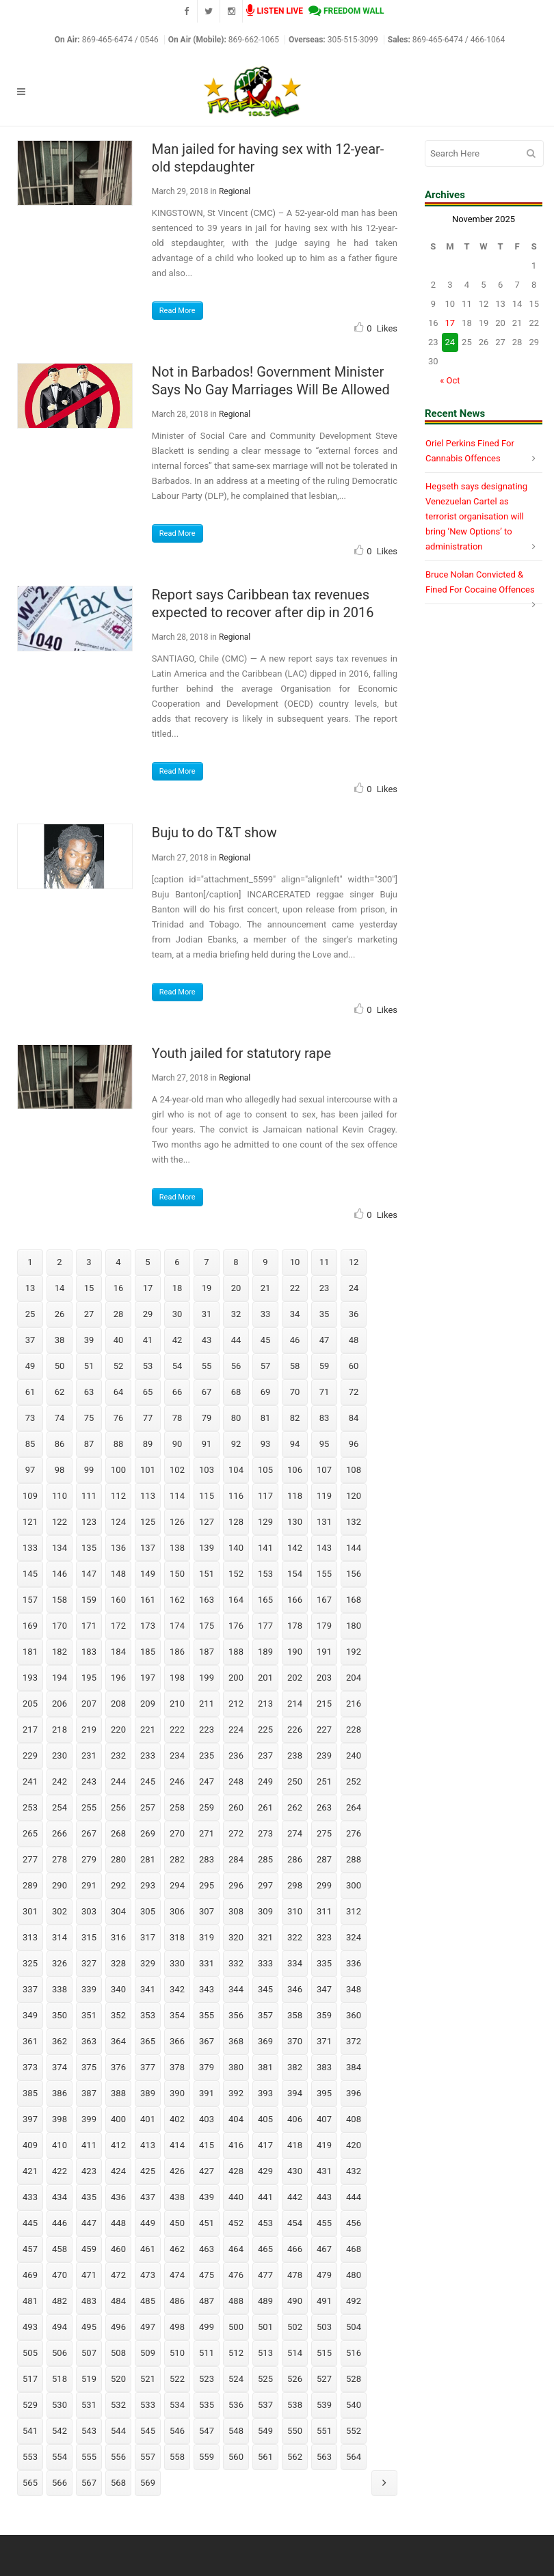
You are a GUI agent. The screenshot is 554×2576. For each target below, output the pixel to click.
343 (206, 1989)
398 (59, 2119)
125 (147, 1522)
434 (59, 2197)
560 (235, 2457)
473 (147, 2275)
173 (147, 1626)
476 (235, 2275)
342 (177, 1989)
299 (324, 1885)
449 (147, 2223)
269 (147, 1833)
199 (206, 1677)
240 (353, 1755)
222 (177, 1729)
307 (206, 1911)
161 (147, 1600)
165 (265, 1600)
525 (265, 2379)
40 (119, 1340)
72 (354, 1392)
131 (324, 1522)
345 (265, 1989)
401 (147, 2119)
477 (265, 2275)
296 (235, 1885)
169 (30, 1626)
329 (147, 1963)
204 (353, 1677)
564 (353, 2457)
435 (88, 2197)
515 (324, 2353)
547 (206, 2431)
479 (324, 2275)
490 (294, 2301)
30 (177, 1314)
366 (177, 2041)
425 (147, 2171)
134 (59, 1548)
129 (265, 1522)
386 (59, 2093)
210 (177, 1703)
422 (59, 2171)
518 (59, 2379)
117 (265, 1496)
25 (30, 1314)
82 (295, 1418)
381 (265, 2067)
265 (30, 1833)
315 (88, 1937)
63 (89, 1392)
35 (324, 1314)
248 (235, 1781)
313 (30, 1937)
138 (177, 1548)
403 (206, 2119)
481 (30, 2301)
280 (118, 1859)
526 (294, 2379)
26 (60, 1314)
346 (294, 1989)
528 (353, 2379)
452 (235, 2223)
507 (88, 2353)
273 (265, 1833)
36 (354, 1314)
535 (206, 2405)
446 (59, 2223)
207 (88, 1703)
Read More (177, 310)
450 (177, 2223)
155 (324, 1574)
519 (88, 2379)
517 (30, 2379)
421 (30, 2171)
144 (353, 1548)
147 (88, 1574)
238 (294, 1755)
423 (88, 2171)
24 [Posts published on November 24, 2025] (450, 342)
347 (324, 1989)
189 (265, 1651)
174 (177, 1626)
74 (60, 1418)
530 (59, 2405)
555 (88, 2457)
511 (206, 2353)
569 (147, 2483)
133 (30, 1548)
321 (265, 1937)
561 (265, 2457)
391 (206, 2093)
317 (147, 1937)
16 (119, 1288)
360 (353, 2015)
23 (324, 1288)
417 (265, 2145)
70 (295, 1392)
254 (59, 1807)
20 (236, 1288)
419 (324, 2145)
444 (353, 2197)
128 (235, 1522)
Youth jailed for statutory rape (241, 1053)
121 (30, 1522)
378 (177, 2067)
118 (294, 1496)
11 (324, 1262)
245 (147, 1781)
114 (177, 1496)
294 (177, 1885)
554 (59, 2457)
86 (60, 1444)
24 (354, 1288)
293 (147, 1885)
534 (177, 2405)
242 (59, 1781)
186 (177, 1651)
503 (324, 2327)
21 (266, 1288)
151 (206, 1574)
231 (88, 1755)
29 (148, 1314)
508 (118, 2353)
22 (295, 1288)
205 (30, 1703)
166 (294, 1600)
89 (148, 1444)
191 (324, 1651)
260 (235, 1807)
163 (206, 1600)
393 (265, 2093)
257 (147, 1807)
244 (118, 1781)
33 (266, 1314)
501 (265, 2327)
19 (207, 1288)
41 (148, 1340)
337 (30, 1989)
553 (30, 2457)
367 (206, 2041)
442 (294, 2197)
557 (147, 2457)
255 (88, 1807)
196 (118, 1677)
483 (88, 2301)
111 (88, 1496)
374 (59, 2067)
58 (295, 1366)
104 (235, 1470)
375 (88, 2067)
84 (354, 1418)
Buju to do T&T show (214, 832)
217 (30, 1729)
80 (236, 1418)
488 (235, 2301)
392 (235, 2093)
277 (30, 1859)
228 (353, 1729)
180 (353, 1626)
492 (353, 2301)
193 (30, 1677)
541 (30, 2431)
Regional (234, 191)
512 (235, 2353)
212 (235, 1703)
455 (324, 2223)
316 (118, 1937)
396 (353, 2093)
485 (147, 2301)
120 (353, 1496)
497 (147, 2327)
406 (294, 2119)
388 (118, 2093)
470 (59, 2275)
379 (206, 2067)
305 (147, 1911)
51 (89, 1366)
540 (353, 2405)
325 (30, 1963)
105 (265, 1470)
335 (324, 1963)
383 (324, 2067)
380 (235, 2067)
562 (294, 2457)
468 (353, 2249)
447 (88, 2223)
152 (235, 1574)
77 (148, 1418)
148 (118, 1574)
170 (59, 1626)
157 (30, 1600)
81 (266, 1418)
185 (147, 1651)
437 (147, 2197)
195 (88, 1677)
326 (59, 1963)
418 (294, 2145)
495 (88, 2327)
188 (235, 1651)
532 (118, 2405)
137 (147, 1548)
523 (206, 2379)
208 (118, 1703)
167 (324, 1600)
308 (235, 1911)
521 (147, 2379)
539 (324, 2405)
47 (324, 1340)
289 (30, 1885)
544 (118, 2431)
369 (265, 2041)
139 (206, 1548)
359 (324, 2015)
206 (59, 1703)
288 (353, 1859)
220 (118, 1729)
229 (30, 1755)
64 (119, 1392)
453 (265, 2223)
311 (324, 1911)
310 (294, 1911)
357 (265, 2015)
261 (265, 1807)
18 (177, 1288)
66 (177, 1392)
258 (177, 1807)
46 (295, 1340)
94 (295, 1444)
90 (177, 1444)
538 (294, 2405)
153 (265, 1574)
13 (30, 1288)
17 (148, 1288)
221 (147, 1729)
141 (265, 1548)
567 (88, 2483)
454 (294, 2223)
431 (324, 2171)
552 (353, 2431)
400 (118, 2119)
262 (294, 1807)
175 (206, 1626)
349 (30, 2015)
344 (235, 1989)
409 (30, 2145)
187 (206, 1651)
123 (88, 1522)
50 (60, 1366)
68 (236, 1392)
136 (118, 1548)
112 (118, 1496)
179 (324, 1626)
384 (353, 2067)
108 (353, 1470)
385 (30, 2093)
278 (59, 1859)
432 (353, 2171)
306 (177, 1911)
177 (265, 1626)
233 (147, 1755)
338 (59, 1989)
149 (147, 1574)
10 (295, 1262)
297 (265, 1885)
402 (177, 2119)
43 (207, 1340)
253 (30, 1807)
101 (147, 1470)
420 (353, 2145)
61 (30, 1392)
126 (177, 1522)
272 (235, 1833)
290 (59, 1885)
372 (353, 2041)
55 (207, 1366)
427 (206, 2171)
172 (118, 1626)
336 (353, 1963)
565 (30, 2483)
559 (206, 2457)
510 (177, 2353)
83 (324, 1418)
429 (265, 2171)
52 (119, 1366)
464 (235, 2249)
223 (206, 1729)
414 (177, 2145)
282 (177, 1859)
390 (177, 2093)
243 (88, 1781)
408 (353, 2119)
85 (30, 1444)
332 (235, 1963)
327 (88, 1963)
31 (207, 1314)
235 (206, 1755)
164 (235, 1600)
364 (118, 2041)
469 (30, 2275)
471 (88, 2275)
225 (265, 1729)
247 (206, 1781)
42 (177, 1340)
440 (235, 2197)
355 (206, 2015)
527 (324, 2379)
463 (206, 2249)
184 (118, 1651)
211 (206, 1703)
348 (353, 1989)
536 (235, 2405)
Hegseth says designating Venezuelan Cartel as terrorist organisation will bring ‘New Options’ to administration (476, 516)
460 (118, 2249)
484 (118, 2301)
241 (30, 1781)
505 (30, 2353)
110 (59, 1496)
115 (206, 1496)
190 (294, 1651)
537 (265, 2405)
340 (118, 1989)
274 (294, 1833)
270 (177, 1833)
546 (177, 2431)
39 (89, 1340)
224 (235, 1729)
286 (294, 1859)
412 (118, 2145)
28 (119, 1314)
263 (324, 1807)
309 (265, 1911)
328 (118, 1963)
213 (265, 1703)
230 (59, 1755)
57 (266, 1366)
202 (294, 1677)
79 (207, 1418)
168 (353, 1600)
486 (177, 2301)
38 (60, 1340)
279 (88, 1859)
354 (177, 2015)
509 (147, 2353)
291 (88, 1885)
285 (265, 1859)
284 (235, 1859)
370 (294, 2041)
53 (148, 1366)
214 (294, 1703)
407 (324, 2119)
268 (118, 1833)
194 (59, 1677)
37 (30, 1340)
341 (147, 1989)
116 (235, 1496)
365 (147, 2041)
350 (59, 2015)
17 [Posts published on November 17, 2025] (450, 323)
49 (30, 1366)
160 (118, 1600)
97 (30, 1470)
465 (265, 2249)
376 (118, 2067)
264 (353, 1807)
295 (206, 1885)
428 (235, 2171)
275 (324, 1833)
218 (59, 1729)
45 (266, 1340)
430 (294, 2171)
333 (265, 1963)
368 (235, 2041)
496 (118, 2327)
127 (206, 1522)
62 (60, 1392)
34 (295, 1314)
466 (294, 2249)
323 (324, 1937)
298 (294, 1885)
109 (30, 1496)
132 (353, 1522)
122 (59, 1522)
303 (88, 1911)
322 (294, 1937)
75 (89, 1418)
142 (294, 1548)
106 (294, 1470)
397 (30, 2119)
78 (177, 1418)
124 (118, 1522)
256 (118, 1807)
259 (206, 1807)
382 (294, 2067)
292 (118, 1885)
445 (30, 2223)
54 (177, 1366)
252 (353, 1781)
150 (177, 1574)
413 (147, 2145)
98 (60, 1470)
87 (89, 1444)
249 (265, 1781)
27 (89, 1314)
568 (118, 2483)
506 (59, 2353)
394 (294, 2093)
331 (206, 1963)
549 (265, 2431)
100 (118, 1470)
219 (88, 1729)
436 (118, 2197)
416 (235, 2145)
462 (177, 2249)
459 (88, 2249)
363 (88, 2041)
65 (148, 1392)
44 (236, 1340)
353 (147, 2015)
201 (265, 1677)
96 (354, 1444)
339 (88, 1989)
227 (324, 1729)
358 (294, 2015)
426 (177, 2171)
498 (177, 2327)
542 (59, 2431)
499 (206, 2327)
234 (177, 1755)
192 (353, 1651)
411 (88, 2145)
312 (353, 1911)
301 (30, 1911)
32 (236, 1314)
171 (88, 1626)
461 (147, 2249)
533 (147, 2405)
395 (324, 2093)
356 (235, 2015)
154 (294, 1574)
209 (147, 1703)
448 (118, 2223)
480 (353, 2275)
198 (177, 1677)
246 (177, 1781)
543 (88, 2431)
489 (265, 2301)
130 (294, 1522)
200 (235, 1677)
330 (177, 1963)
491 (324, 2301)
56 (236, 1366)
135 (88, 1548)
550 (294, 2431)
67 (207, 1392)
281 (147, 1859)
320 (235, 1937)
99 (89, 1470)
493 (30, 2327)
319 (206, 1937)
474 (177, 2275)
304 (118, 1911)
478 (294, 2275)
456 (353, 2223)
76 (119, 1418)
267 (88, 1833)
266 (59, 1833)
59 (324, 1366)
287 (324, 1859)
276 (353, 1833)
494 (59, 2327)
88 (119, 1444)
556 (118, 2457)
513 (265, 2353)
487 (206, 2301)
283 (206, 1859)
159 (88, 1600)
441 (265, 2197)
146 (59, 1574)
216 (353, 1703)
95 (324, 1444)
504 (353, 2327)
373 (30, 2067)
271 (206, 1833)
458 (59, 2249)
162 (177, 1600)
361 (30, 2041)
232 (118, 1755)
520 (118, 2379)
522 (177, 2379)
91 (207, 1444)
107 (324, 1470)
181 (30, 1651)
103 (206, 1470)
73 (30, 1418)
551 (324, 2431)
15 (89, 1288)
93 (266, 1444)
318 (177, 1937)
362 (59, 2041)
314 (59, 1937)
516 (353, 2353)
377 (147, 2067)
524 (235, 2379)
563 (324, 2457)
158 (59, 1600)
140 (235, 1548)
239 (324, 1755)
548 (235, 2431)
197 (147, 1677)
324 (353, 1937)
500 (235, 2327)
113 (147, 1496)
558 (177, 2457)
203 (324, 1677)
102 (177, 1470)
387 (88, 2093)
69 (266, 1392)
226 (294, 1729)
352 (118, 2015)
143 (324, 1548)
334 (294, 1963)
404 (235, 2119)
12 (354, 1262)
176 (235, 1626)
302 (59, 1911)
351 (88, 2015)
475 (206, 2275)
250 (294, 1781)
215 (324, 1703)
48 (354, 1340)
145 (30, 1574)
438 (177, 2197)
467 (324, 2249)
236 (235, 1755)
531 (88, 2405)
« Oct (450, 380)
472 (118, 2275)
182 (59, 1651)
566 (59, 2483)
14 (60, 1288)
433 (30, 2197)
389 (147, 2093)
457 (30, 2249)
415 (206, 2145)
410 (59, 2145)
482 (59, 2301)
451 (206, 2223)
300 (353, 1885)
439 (206, 2197)
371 (324, 2041)
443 (324, 2197)
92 (236, 1444)
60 (354, 1366)
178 (294, 1626)
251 (324, 1781)
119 (324, 1496)
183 (88, 1651)
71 (324, 1392)
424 (118, 2171)
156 (353, 1574)
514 (294, 2353)
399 (88, 2119)
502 (294, 2327)
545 (147, 2431)
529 (30, 2405)
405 (265, 2119)
